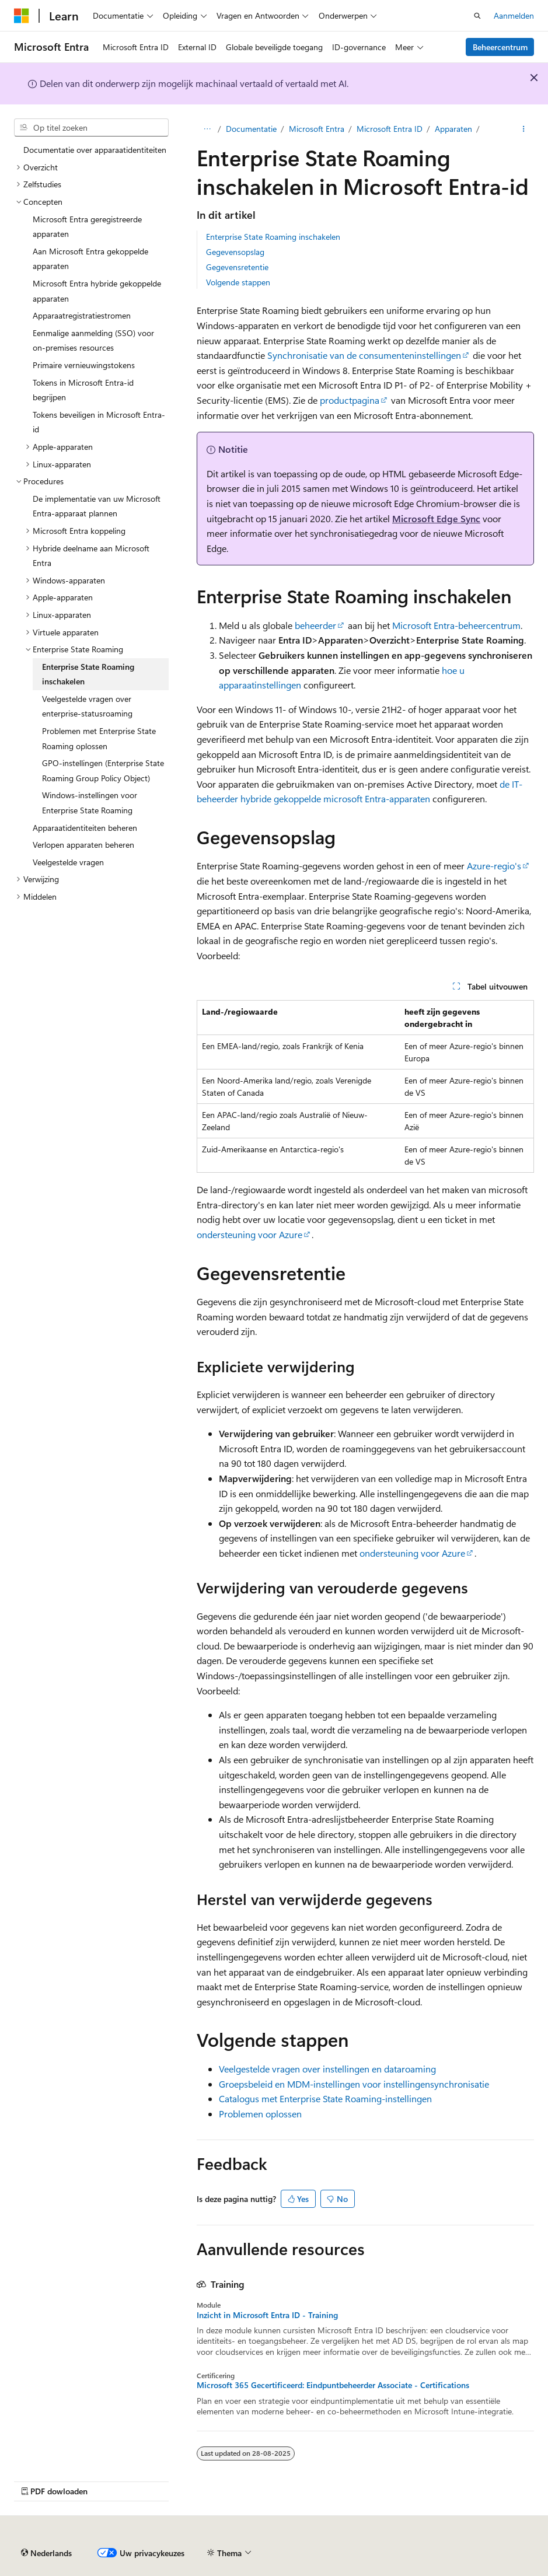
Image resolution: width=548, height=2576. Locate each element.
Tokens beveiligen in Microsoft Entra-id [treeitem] (99, 422)
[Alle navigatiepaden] (207, 129)
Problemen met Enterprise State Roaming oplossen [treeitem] (99, 738)
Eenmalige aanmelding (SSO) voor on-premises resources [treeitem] (93, 340)
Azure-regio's (494, 865)
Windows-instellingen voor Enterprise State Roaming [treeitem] (89, 802)
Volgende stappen (238, 282)
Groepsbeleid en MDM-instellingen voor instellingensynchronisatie (354, 2084)
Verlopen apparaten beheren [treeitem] (83, 844)
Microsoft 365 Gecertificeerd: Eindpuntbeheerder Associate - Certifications (333, 2385)
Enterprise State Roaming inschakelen (273, 236)
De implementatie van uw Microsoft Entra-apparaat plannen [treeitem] (96, 506)
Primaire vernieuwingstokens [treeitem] (84, 365)
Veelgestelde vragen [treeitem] (68, 862)
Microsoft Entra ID (390, 128)
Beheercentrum (500, 47)
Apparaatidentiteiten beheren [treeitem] (85, 827)
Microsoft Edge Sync (436, 518)
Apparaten (453, 128)
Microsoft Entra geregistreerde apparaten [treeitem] (87, 227)
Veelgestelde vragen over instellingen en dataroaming (327, 2069)
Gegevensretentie (237, 266)
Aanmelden (514, 15)
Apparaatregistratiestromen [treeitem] (82, 315)
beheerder (315, 625)
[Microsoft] (21, 15)
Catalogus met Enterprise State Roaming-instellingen (325, 2098)
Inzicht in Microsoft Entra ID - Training (267, 2315)
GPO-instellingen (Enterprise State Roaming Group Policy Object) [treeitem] (103, 770)
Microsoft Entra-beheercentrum (456, 625)
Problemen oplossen (260, 2113)
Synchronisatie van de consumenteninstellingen (364, 355)
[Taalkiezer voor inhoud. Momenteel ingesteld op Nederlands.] (46, 2553)
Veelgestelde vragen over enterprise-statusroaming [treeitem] (87, 706)
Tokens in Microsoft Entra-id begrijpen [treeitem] (83, 390)
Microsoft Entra (316, 128)
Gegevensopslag (235, 251)
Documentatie (251, 128)
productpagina (349, 400)
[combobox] (91, 127)
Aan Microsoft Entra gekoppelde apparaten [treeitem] (90, 259)
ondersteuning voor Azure (249, 1234)
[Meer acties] (524, 129)
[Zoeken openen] (477, 15)
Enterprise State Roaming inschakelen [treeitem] (88, 674)
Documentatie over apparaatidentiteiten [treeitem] (94, 149)
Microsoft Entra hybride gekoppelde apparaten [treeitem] (97, 291)
